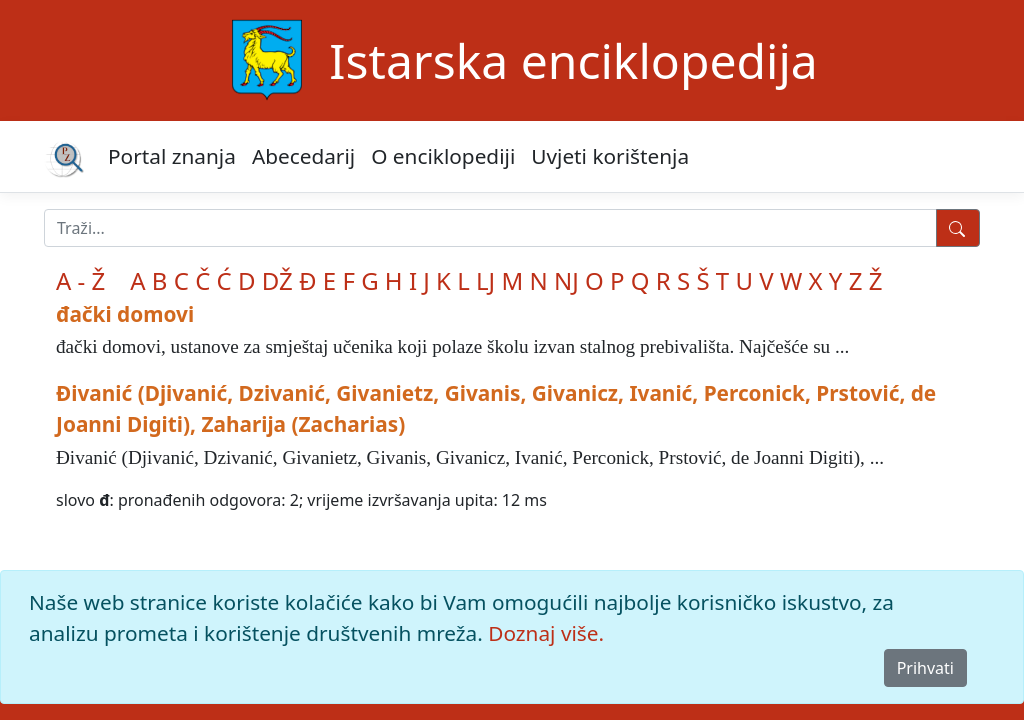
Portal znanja (172, 156)
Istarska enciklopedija (573, 60)
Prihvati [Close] (925, 668)
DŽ (277, 280)
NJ (566, 280)
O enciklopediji (443, 156)
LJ (485, 280)
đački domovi (125, 314)
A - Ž (80, 280)
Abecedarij (303, 156)
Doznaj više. (546, 633)
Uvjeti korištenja (610, 156)
